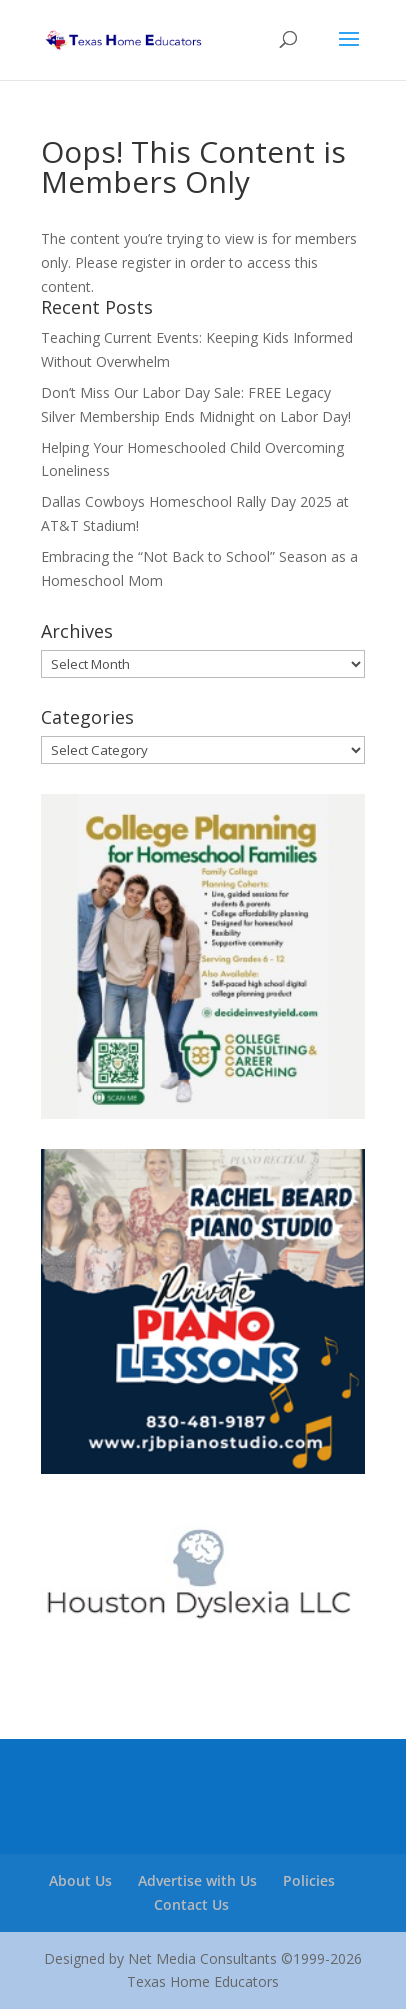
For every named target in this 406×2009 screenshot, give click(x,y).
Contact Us (191, 1904)
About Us (80, 1880)
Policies (309, 1880)
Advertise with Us (197, 1880)
